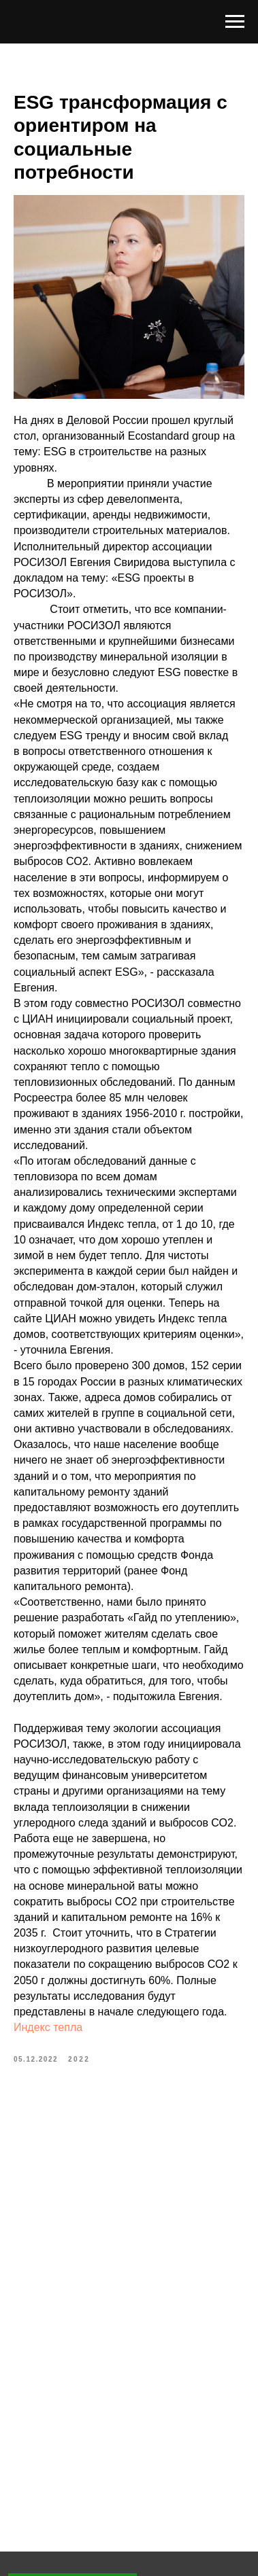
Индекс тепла (48, 2027)
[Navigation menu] (234, 22)
